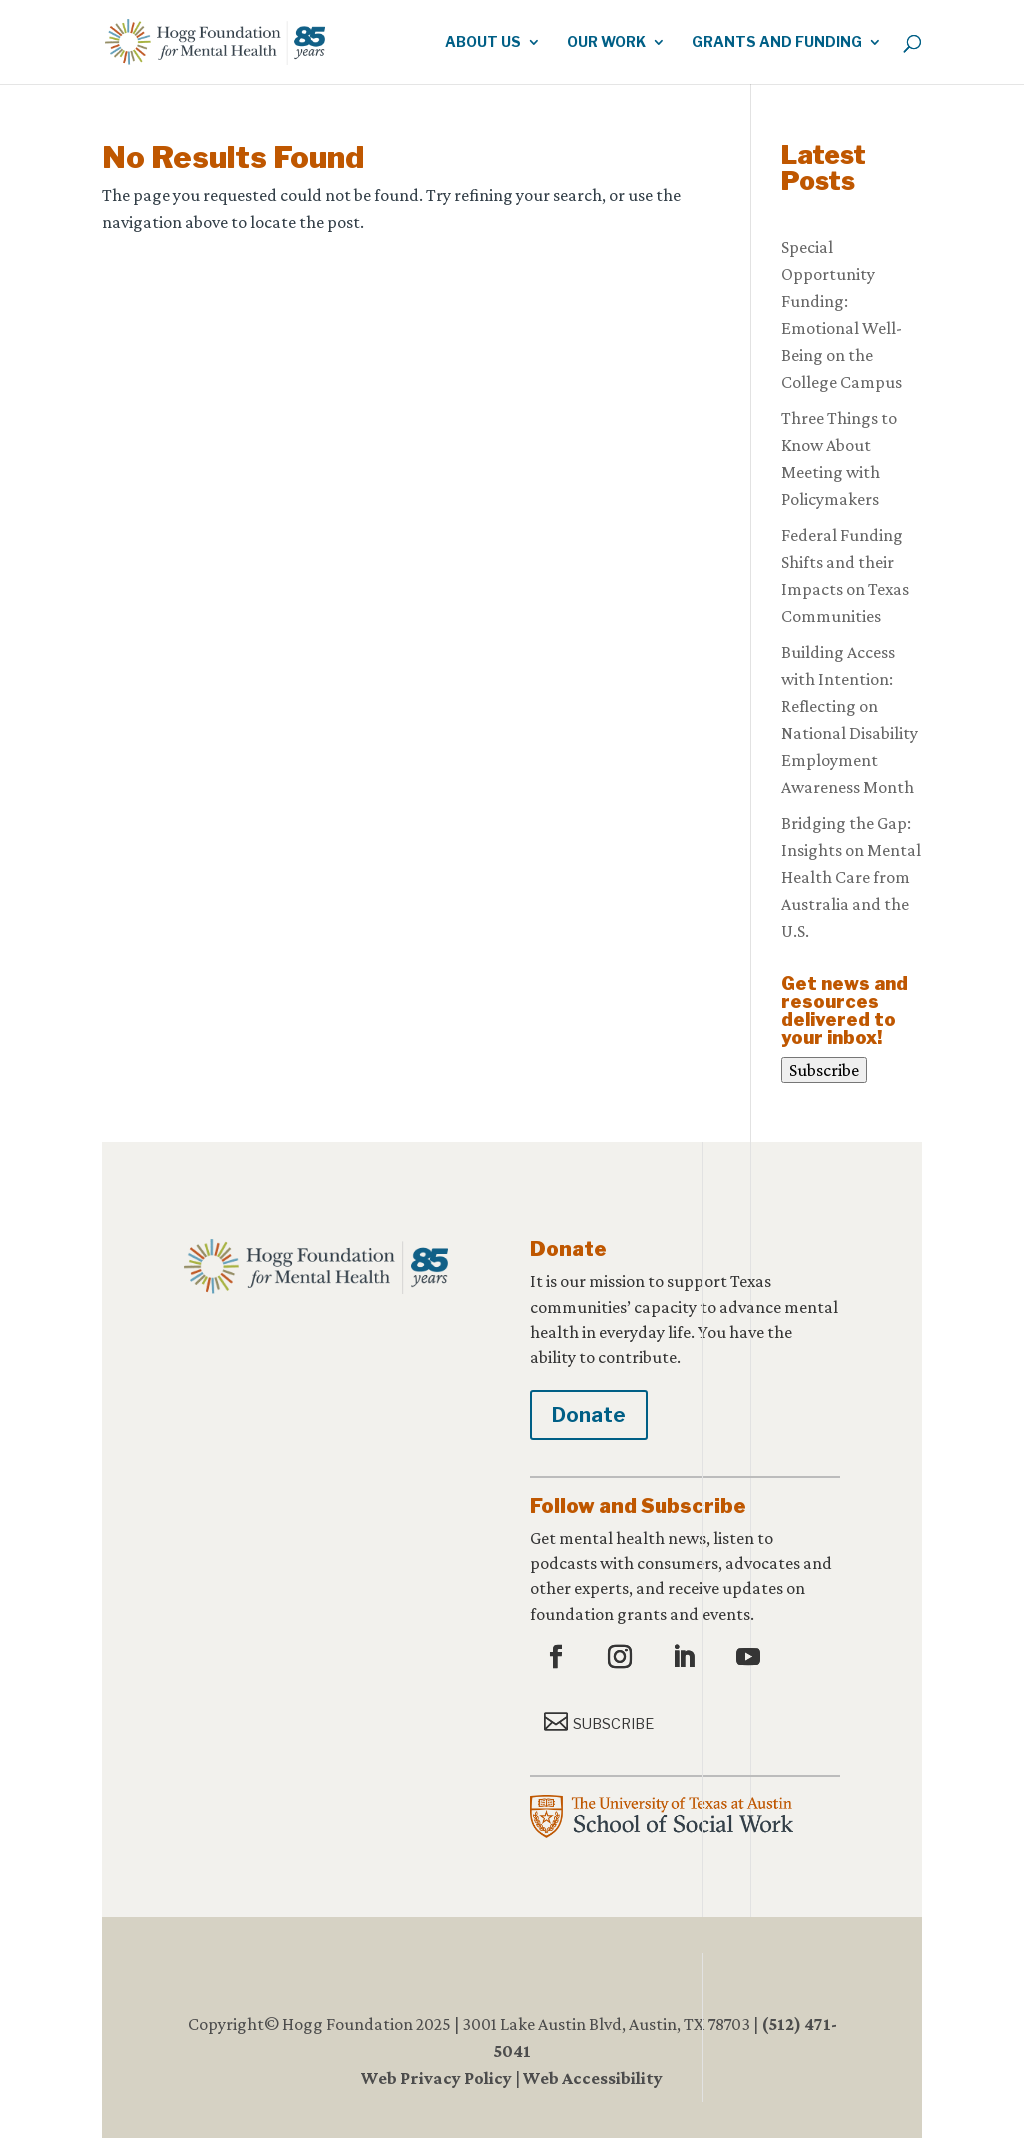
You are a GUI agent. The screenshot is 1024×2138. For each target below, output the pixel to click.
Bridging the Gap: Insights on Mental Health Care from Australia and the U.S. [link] (851, 877)
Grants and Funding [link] (777, 42)
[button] (558, 1658)
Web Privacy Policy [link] (436, 2078)
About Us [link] (483, 42)
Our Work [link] (606, 42)
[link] (247, 40)
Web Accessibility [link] (593, 2078)
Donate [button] (589, 1415)
